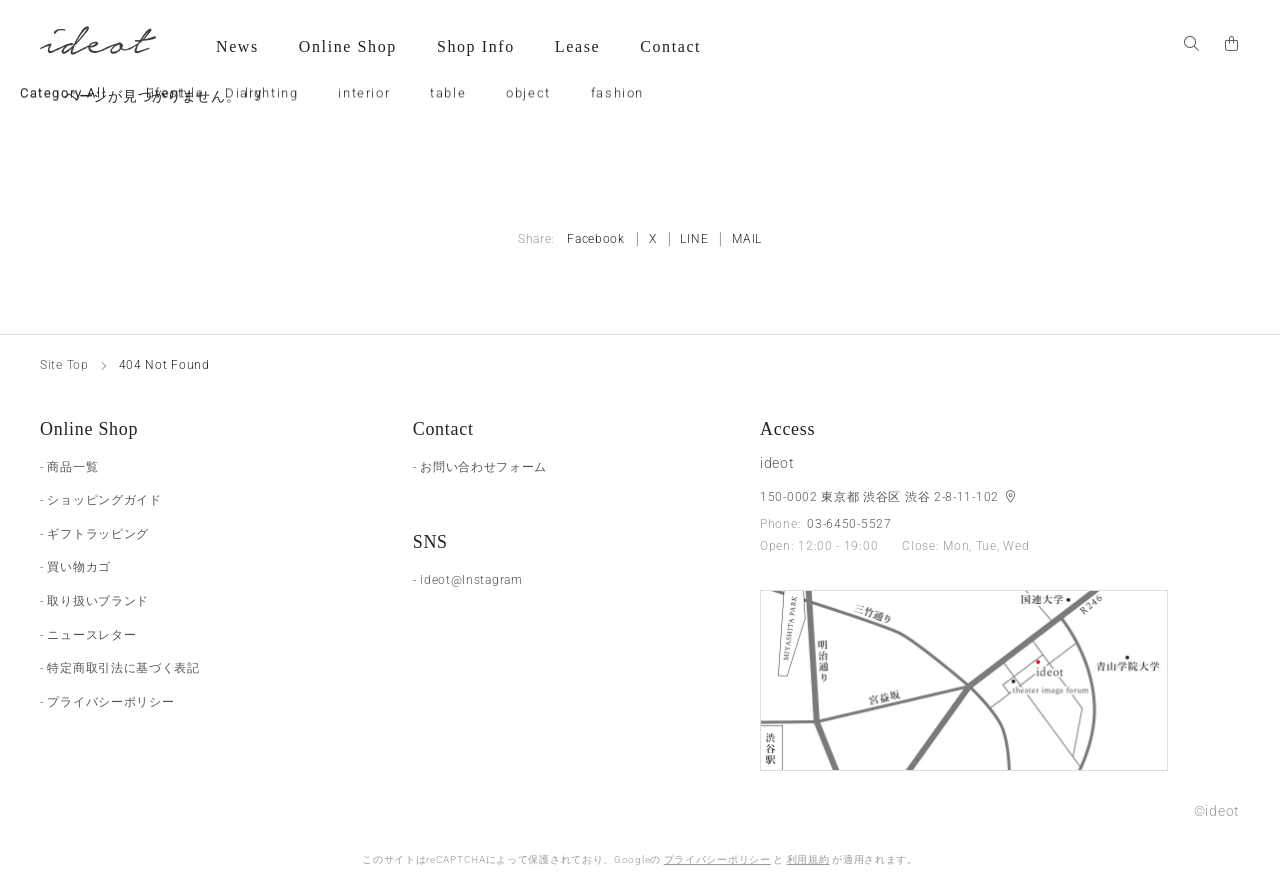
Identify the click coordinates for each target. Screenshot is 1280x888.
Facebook (596, 239)
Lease (577, 46)
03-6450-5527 (849, 524)
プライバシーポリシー (717, 859)
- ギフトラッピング (94, 534)
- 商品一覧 (69, 467)
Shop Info (476, 46)
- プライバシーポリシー (107, 702)
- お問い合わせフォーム (480, 467)
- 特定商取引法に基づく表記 (120, 668)
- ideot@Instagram (468, 580)
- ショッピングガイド (101, 500)
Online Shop (348, 46)
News (237, 46)
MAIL (747, 239)
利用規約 (808, 859)
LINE (694, 239)
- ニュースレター (88, 635)
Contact (670, 46)
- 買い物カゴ (75, 567)
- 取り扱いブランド (94, 601)
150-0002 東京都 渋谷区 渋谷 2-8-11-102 (881, 497)
